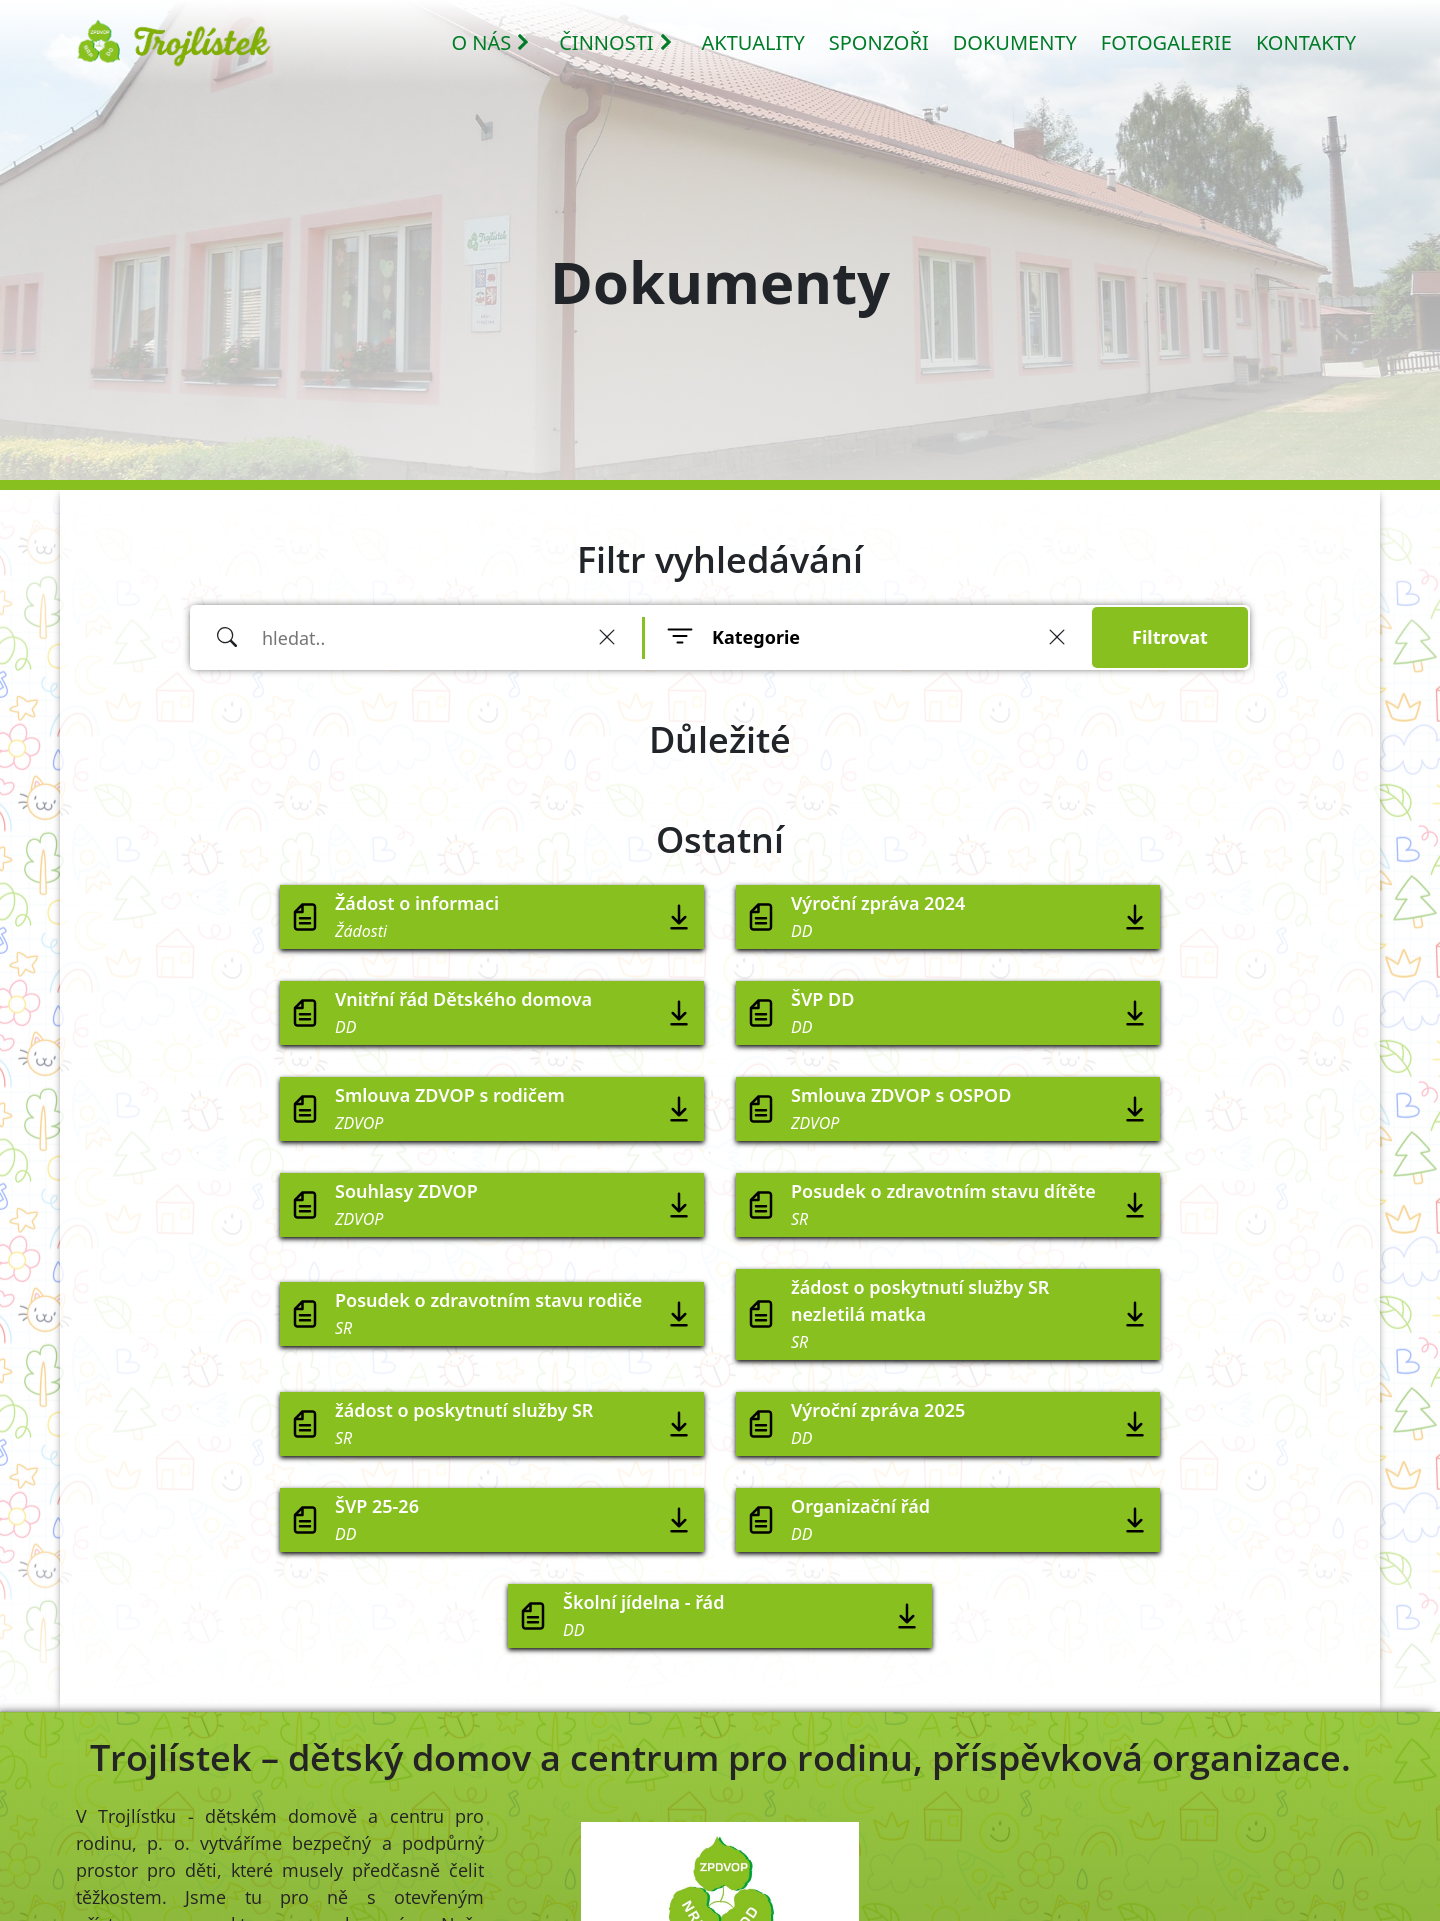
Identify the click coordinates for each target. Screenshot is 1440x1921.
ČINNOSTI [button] (616, 42)
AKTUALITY (753, 42)
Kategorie (756, 637)
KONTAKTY (1306, 42)
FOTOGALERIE (1166, 42)
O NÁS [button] (491, 42)
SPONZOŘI (879, 42)
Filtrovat (1170, 637)
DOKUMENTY (1015, 42)
